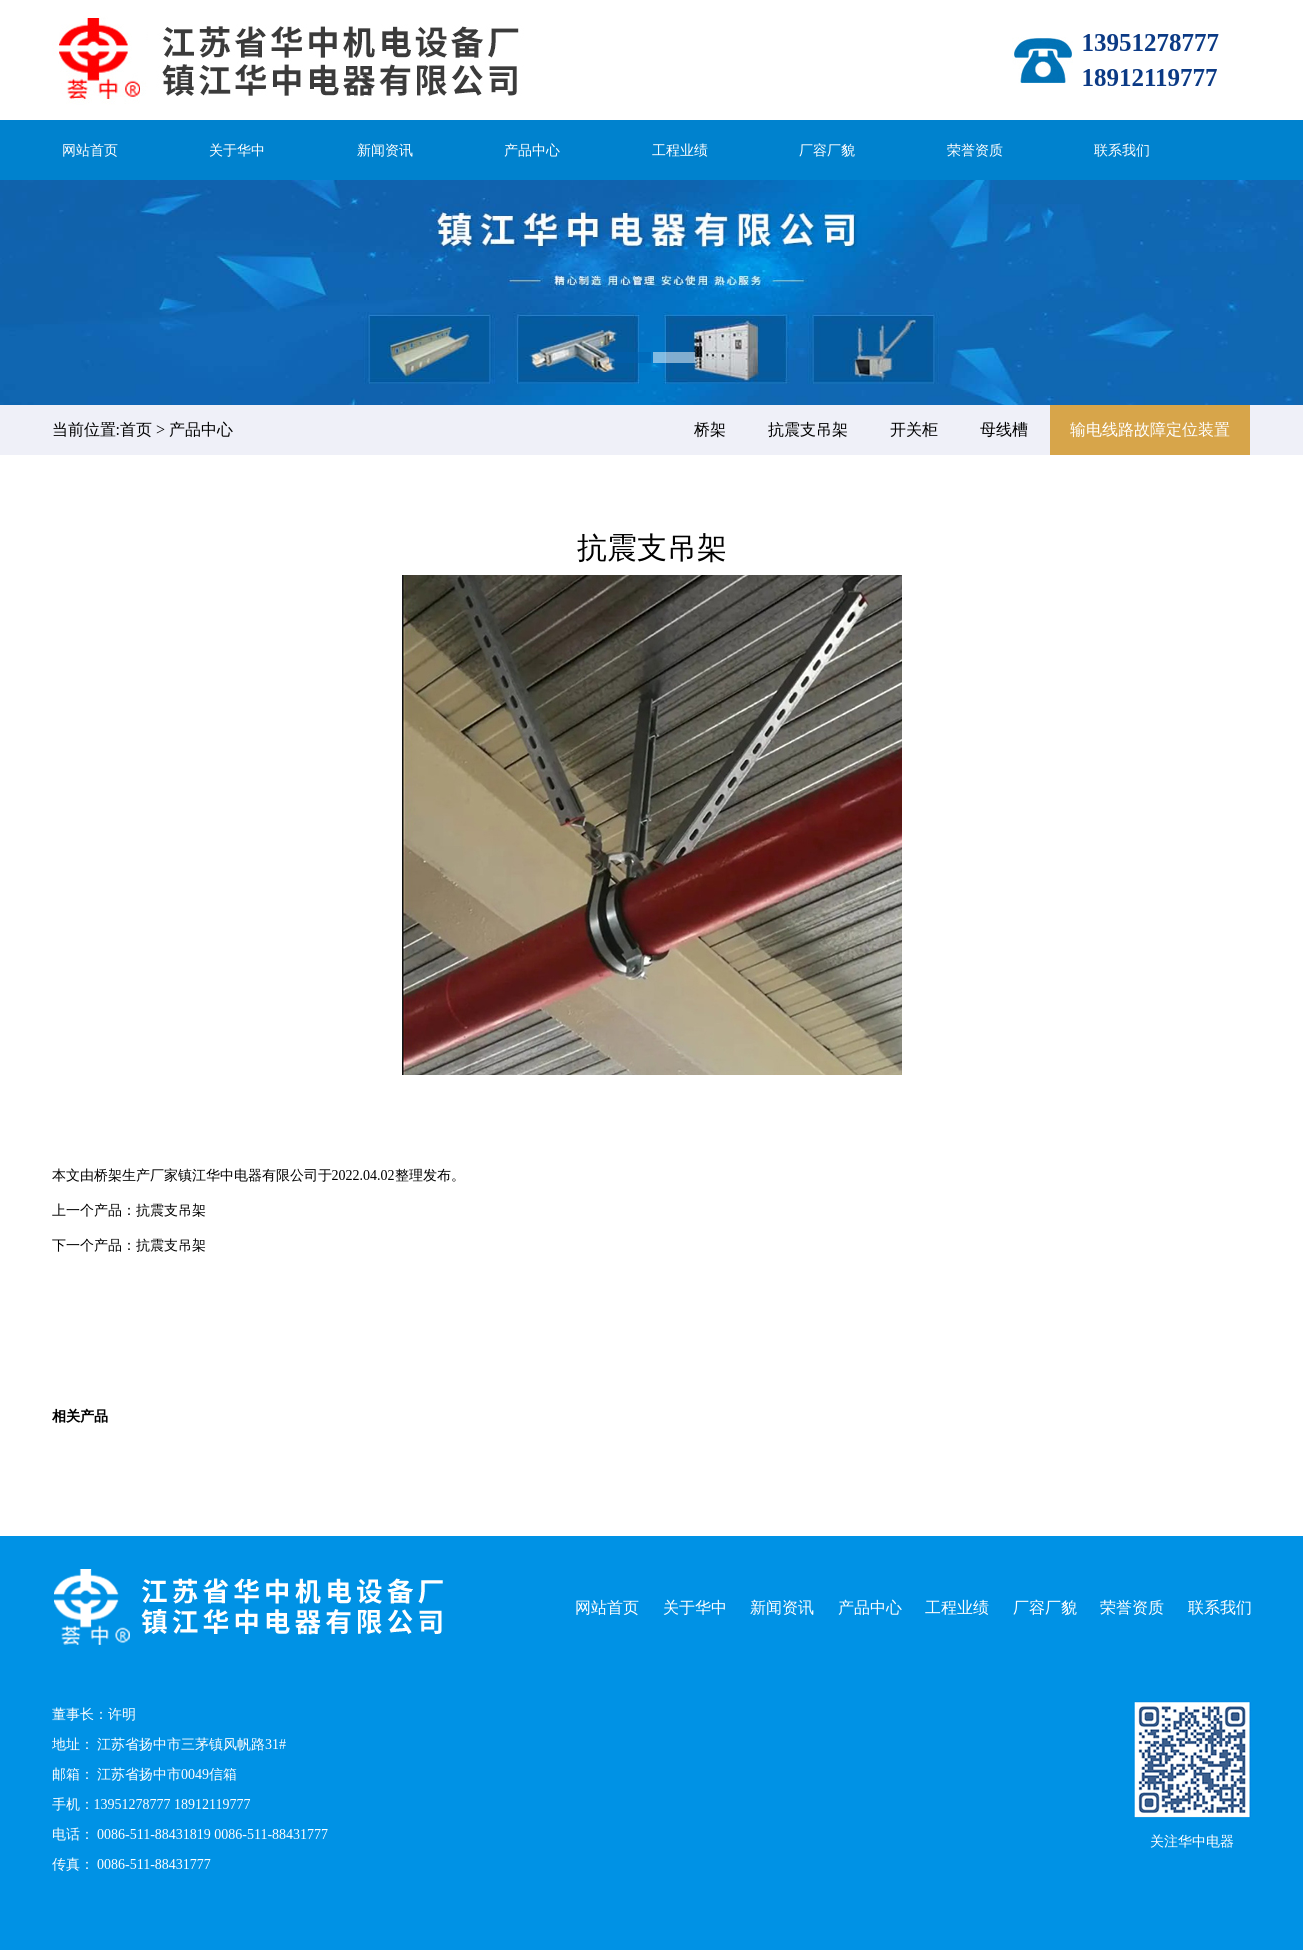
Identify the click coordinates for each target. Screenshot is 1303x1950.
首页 (136, 429)
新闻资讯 (385, 150)
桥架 (710, 429)
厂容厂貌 (827, 150)
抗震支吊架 (808, 429)
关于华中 (237, 150)
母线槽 (1004, 429)
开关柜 (914, 429)
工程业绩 (680, 150)
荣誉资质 (975, 150)
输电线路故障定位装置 (1150, 429)
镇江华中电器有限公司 (248, 1175)
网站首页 (90, 150)
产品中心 (532, 150)
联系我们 (1122, 150)
